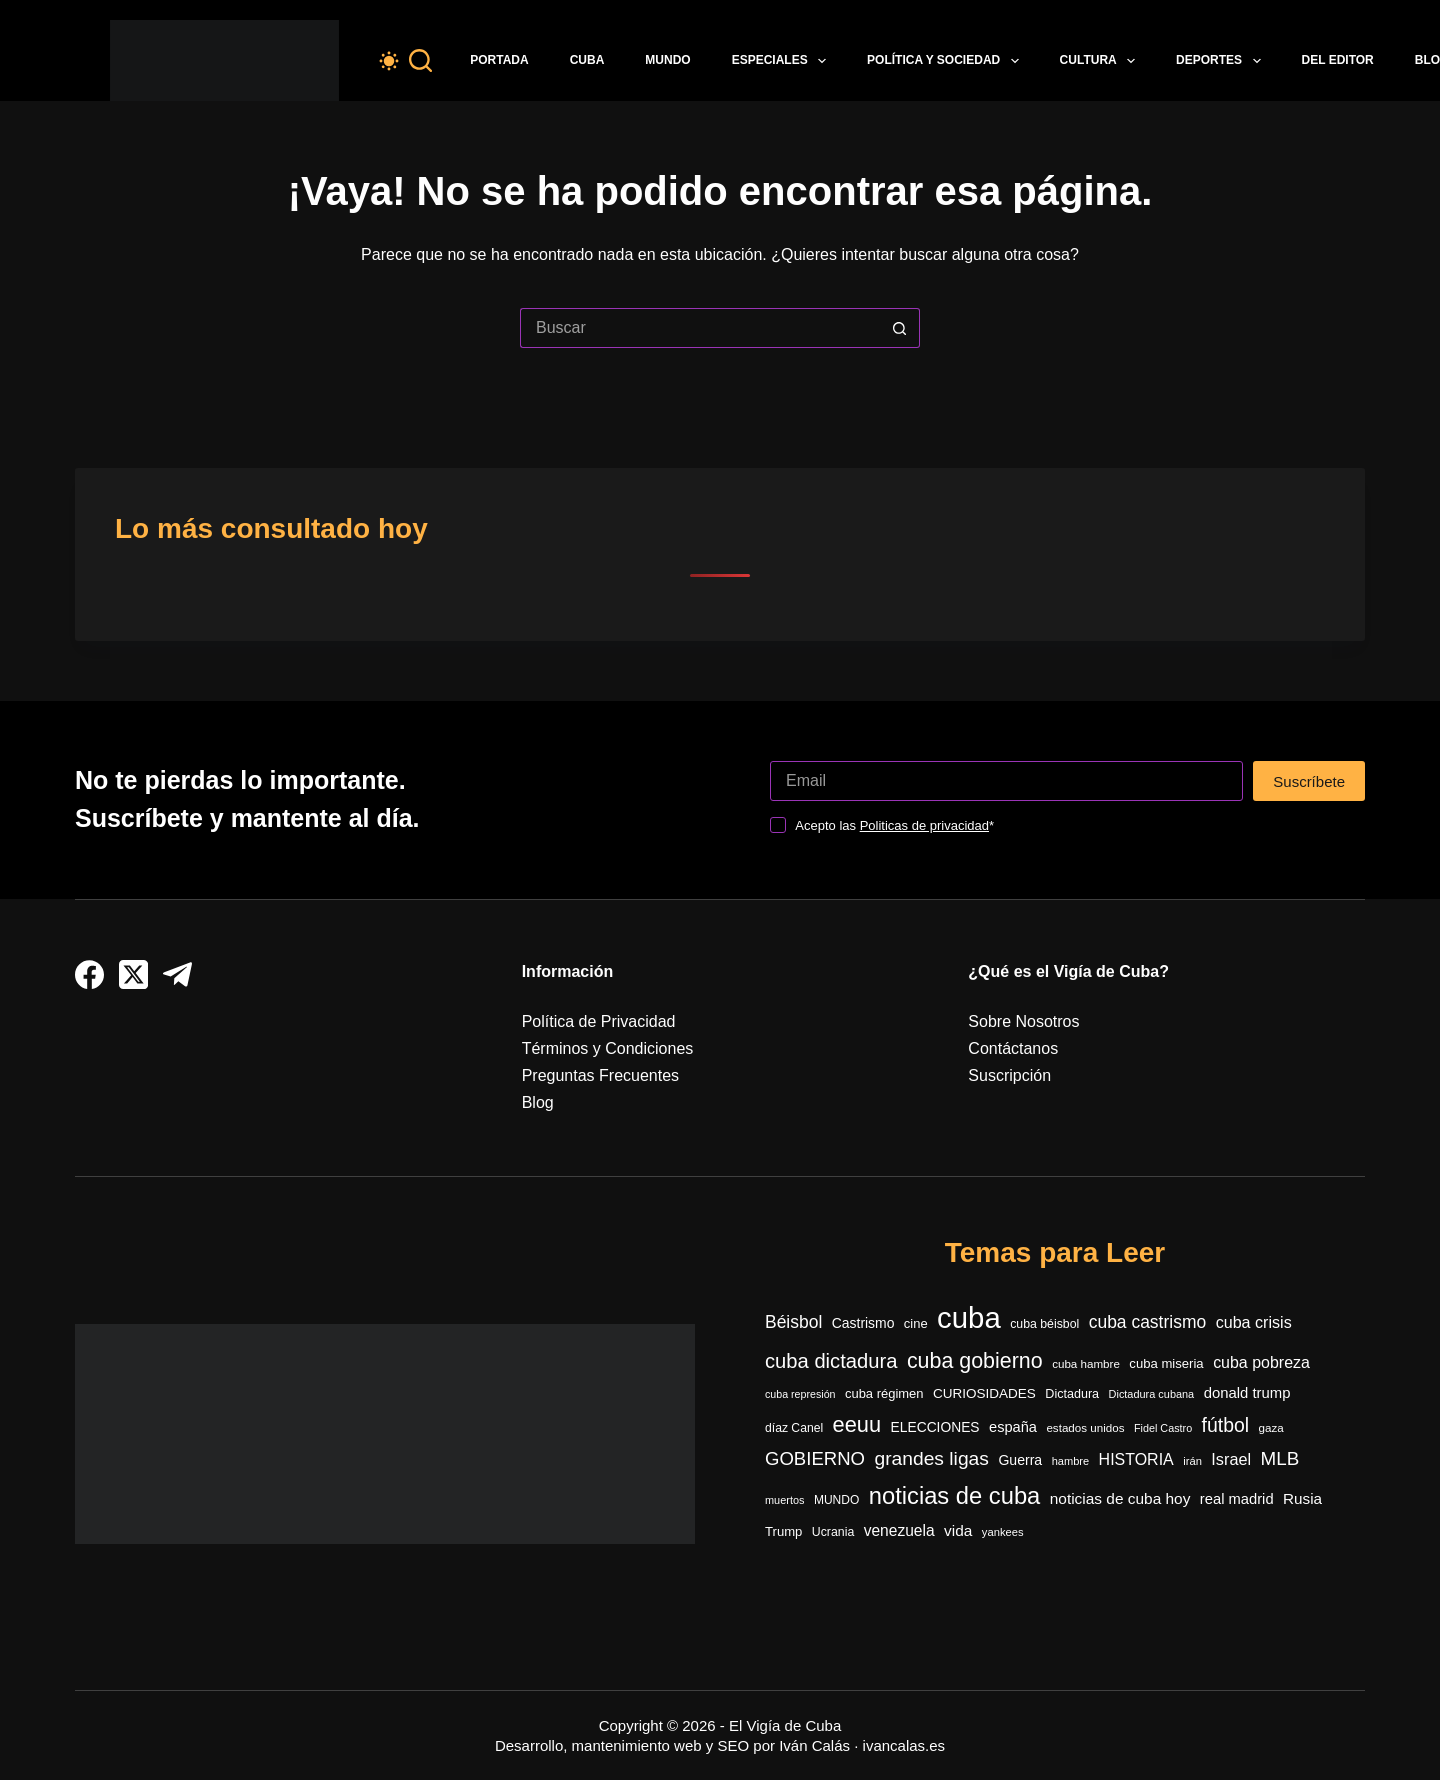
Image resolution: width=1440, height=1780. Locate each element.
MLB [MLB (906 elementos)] (1280, 1458)
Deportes (1222, 61)
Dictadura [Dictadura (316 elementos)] (1072, 1394)
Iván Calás (814, 1745)
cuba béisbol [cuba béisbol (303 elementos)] (1044, 1324)
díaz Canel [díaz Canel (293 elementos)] (794, 1428)
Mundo (667, 60)
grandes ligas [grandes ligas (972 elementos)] (931, 1458)
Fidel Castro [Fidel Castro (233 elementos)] (1163, 1428)
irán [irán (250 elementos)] (1192, 1461)
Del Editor (1338, 60)
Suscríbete (1309, 781)
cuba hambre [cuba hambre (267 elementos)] (1086, 1363)
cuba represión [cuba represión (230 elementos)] (800, 1394)
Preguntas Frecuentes (600, 1075)
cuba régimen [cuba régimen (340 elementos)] (884, 1393)
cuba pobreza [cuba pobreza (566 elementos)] (1261, 1362)
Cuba (587, 60)
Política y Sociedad (947, 61)
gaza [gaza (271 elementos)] (1270, 1427)
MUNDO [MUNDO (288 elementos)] (836, 1500)
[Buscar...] (700, 328)
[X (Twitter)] (133, 974)
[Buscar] (420, 60)
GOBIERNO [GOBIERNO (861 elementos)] (815, 1458)
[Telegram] (177, 974)
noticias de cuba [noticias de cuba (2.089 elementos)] (955, 1496)
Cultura (1102, 61)
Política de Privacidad (599, 1021)
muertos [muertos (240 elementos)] (784, 1500)
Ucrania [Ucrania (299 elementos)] (833, 1532)
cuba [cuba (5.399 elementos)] (969, 1317)
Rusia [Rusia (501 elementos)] (1302, 1498)
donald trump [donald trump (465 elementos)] (1247, 1393)
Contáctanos (1013, 1048)
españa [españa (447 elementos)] (1013, 1427)
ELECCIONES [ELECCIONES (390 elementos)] (935, 1427)
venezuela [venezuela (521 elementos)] (899, 1530)
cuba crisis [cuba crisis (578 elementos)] (1254, 1322)
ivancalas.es (904, 1745)
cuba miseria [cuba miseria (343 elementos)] (1166, 1363)
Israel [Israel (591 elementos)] (1231, 1459)
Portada (499, 60)
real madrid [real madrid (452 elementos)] (1237, 1499)
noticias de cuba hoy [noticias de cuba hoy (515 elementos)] (1120, 1498)
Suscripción (1009, 1075)
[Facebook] (89, 974)
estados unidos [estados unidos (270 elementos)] (1085, 1427)
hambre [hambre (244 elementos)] (1071, 1461)
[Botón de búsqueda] (900, 328)
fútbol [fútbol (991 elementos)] (1225, 1425)
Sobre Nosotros (1023, 1021)
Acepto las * (894, 825)
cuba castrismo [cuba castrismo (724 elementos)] (1147, 1322)
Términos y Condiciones (608, 1048)
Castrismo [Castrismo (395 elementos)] (863, 1323)
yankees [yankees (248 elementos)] (1003, 1532)
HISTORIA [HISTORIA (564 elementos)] (1136, 1459)
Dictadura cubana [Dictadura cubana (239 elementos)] (1152, 1394)
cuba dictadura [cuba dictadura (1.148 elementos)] (831, 1361)
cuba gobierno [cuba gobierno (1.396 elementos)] (975, 1361)
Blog (538, 1102)
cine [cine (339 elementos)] (916, 1323)
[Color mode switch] (389, 61)
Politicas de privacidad (924, 825)
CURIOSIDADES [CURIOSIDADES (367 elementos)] (984, 1393)
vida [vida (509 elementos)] (958, 1530)
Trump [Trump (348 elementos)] (783, 1531)
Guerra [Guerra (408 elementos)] (1020, 1460)
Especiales (783, 61)
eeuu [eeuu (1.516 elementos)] (857, 1424)
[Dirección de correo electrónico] (1006, 781)
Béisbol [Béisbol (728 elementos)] (793, 1322)
